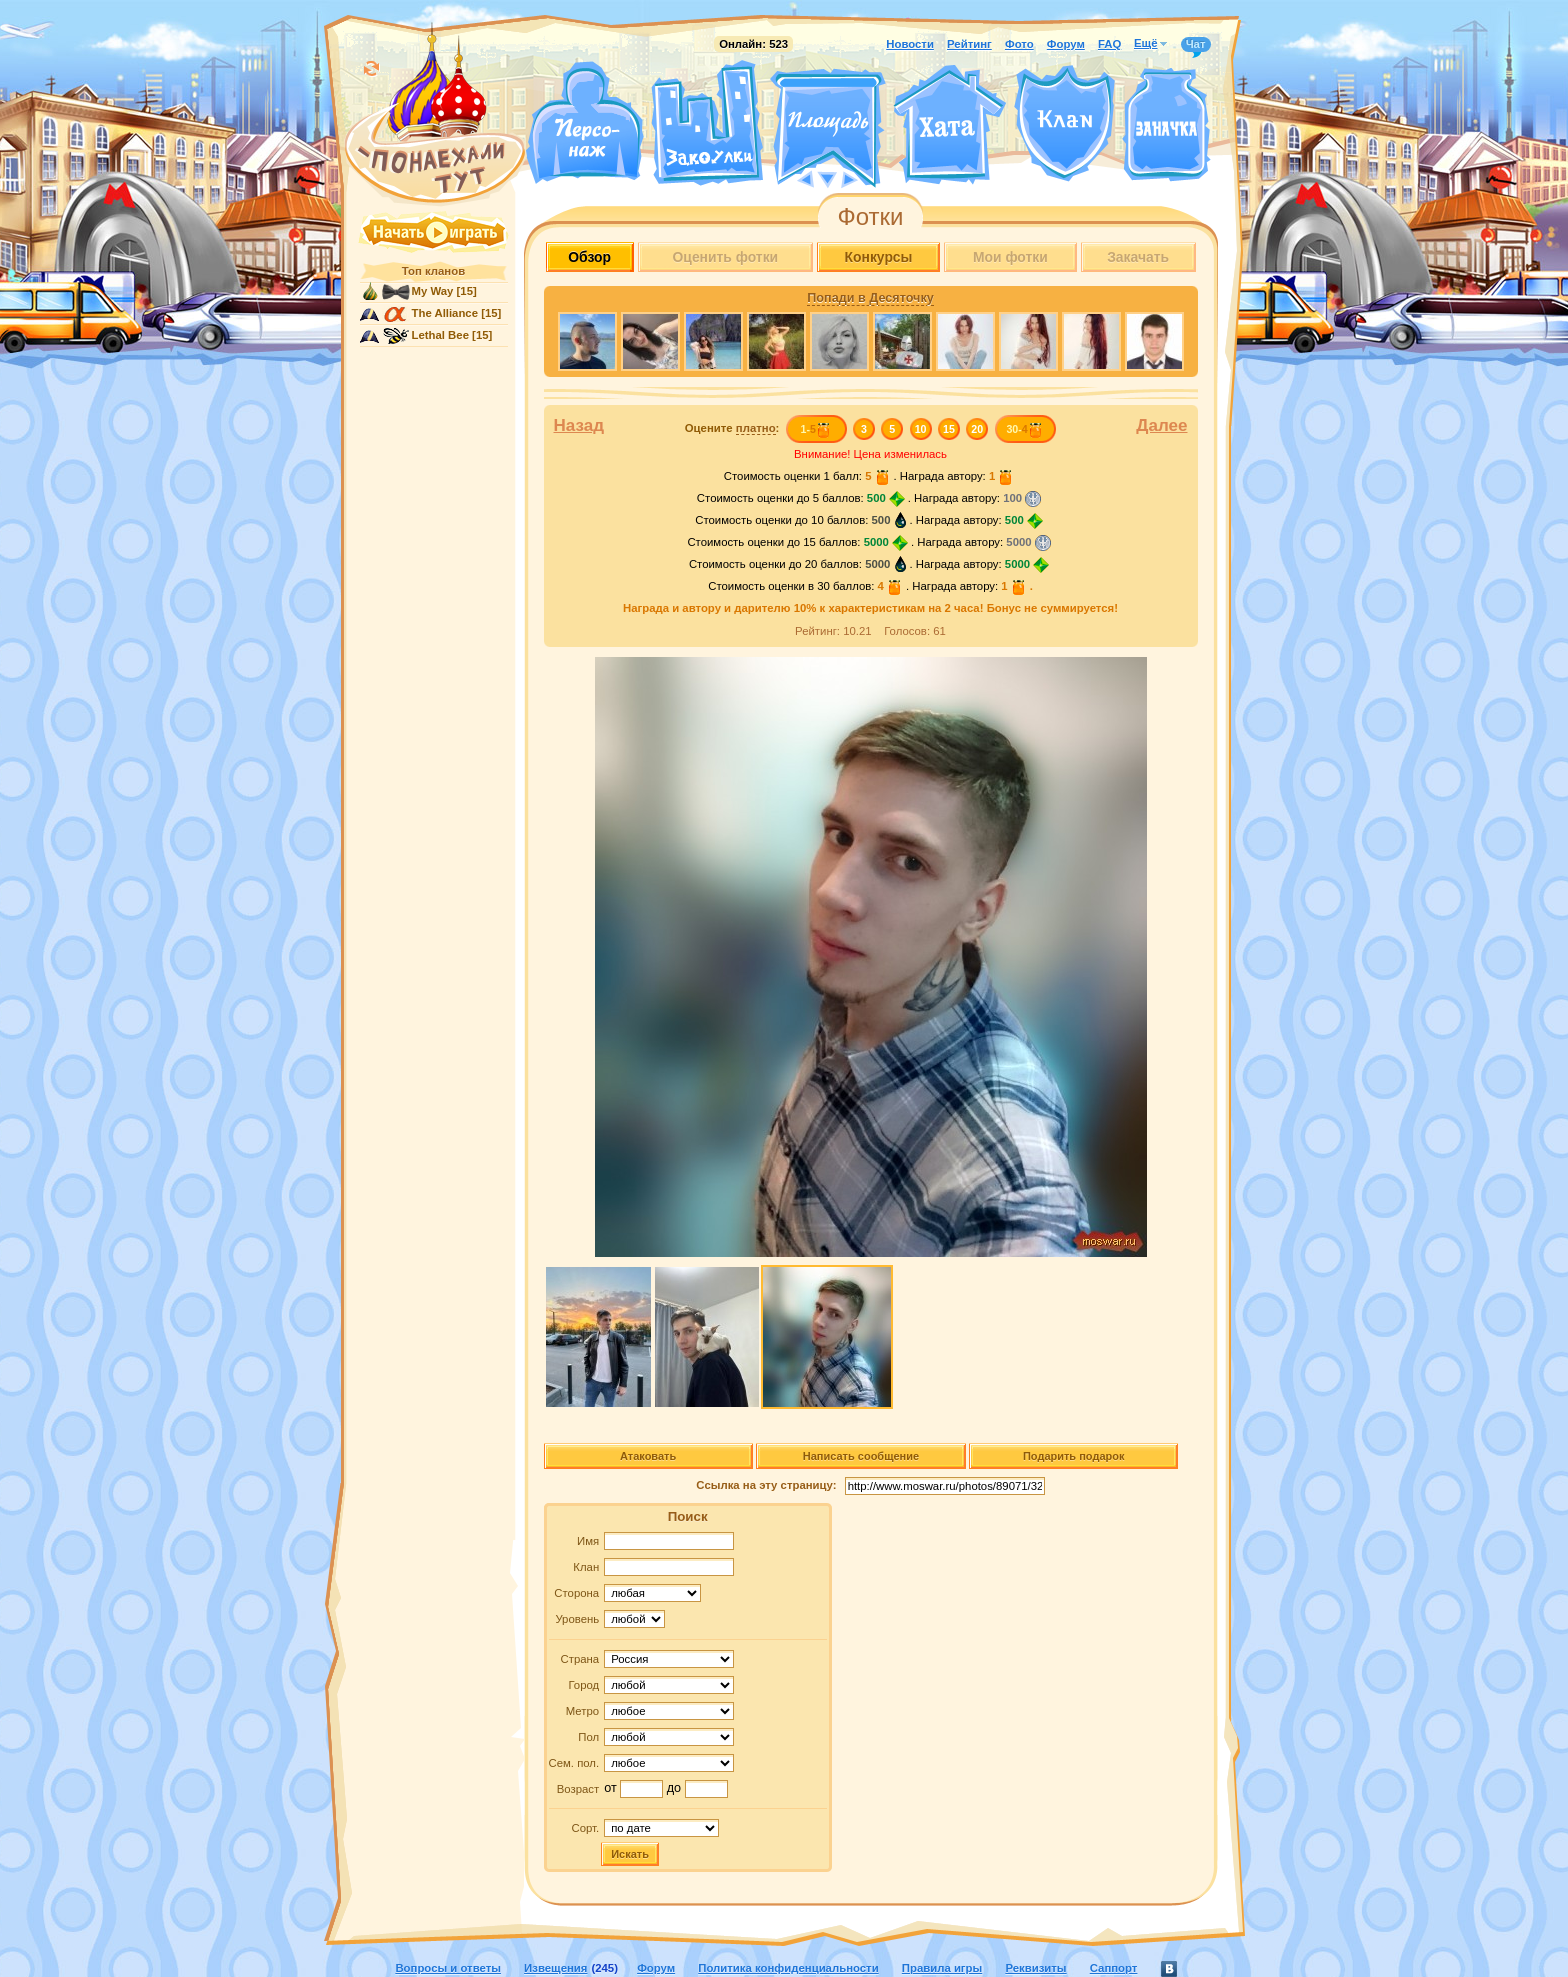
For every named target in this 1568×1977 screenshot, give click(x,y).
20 (977, 429)
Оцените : (732, 428)
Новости (910, 44)
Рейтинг (969, 44)
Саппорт (1114, 1968)
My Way (433, 291)
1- (815, 429)
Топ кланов (433, 271)
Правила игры (942, 1968)
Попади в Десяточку (870, 298)
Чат (1196, 45)
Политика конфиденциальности (788, 1968)
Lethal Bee (440, 335)
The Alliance (445, 313)
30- (1024, 429)
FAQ (1109, 44)
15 (949, 429)
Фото (1019, 44)
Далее (1161, 425)
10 (921, 429)
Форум (1066, 44)
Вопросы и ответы (448, 1968)
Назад (579, 425)
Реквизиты (1035, 1968)
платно (756, 428)
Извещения (555, 1968)
